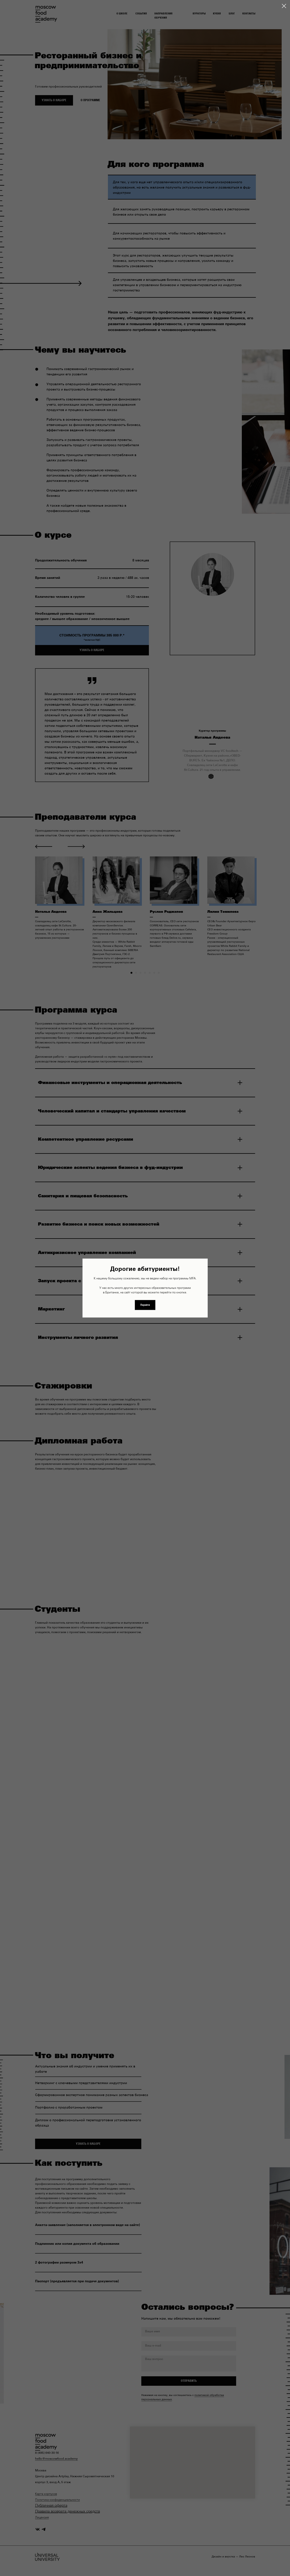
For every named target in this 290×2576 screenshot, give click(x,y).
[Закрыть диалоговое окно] (284, 6)
